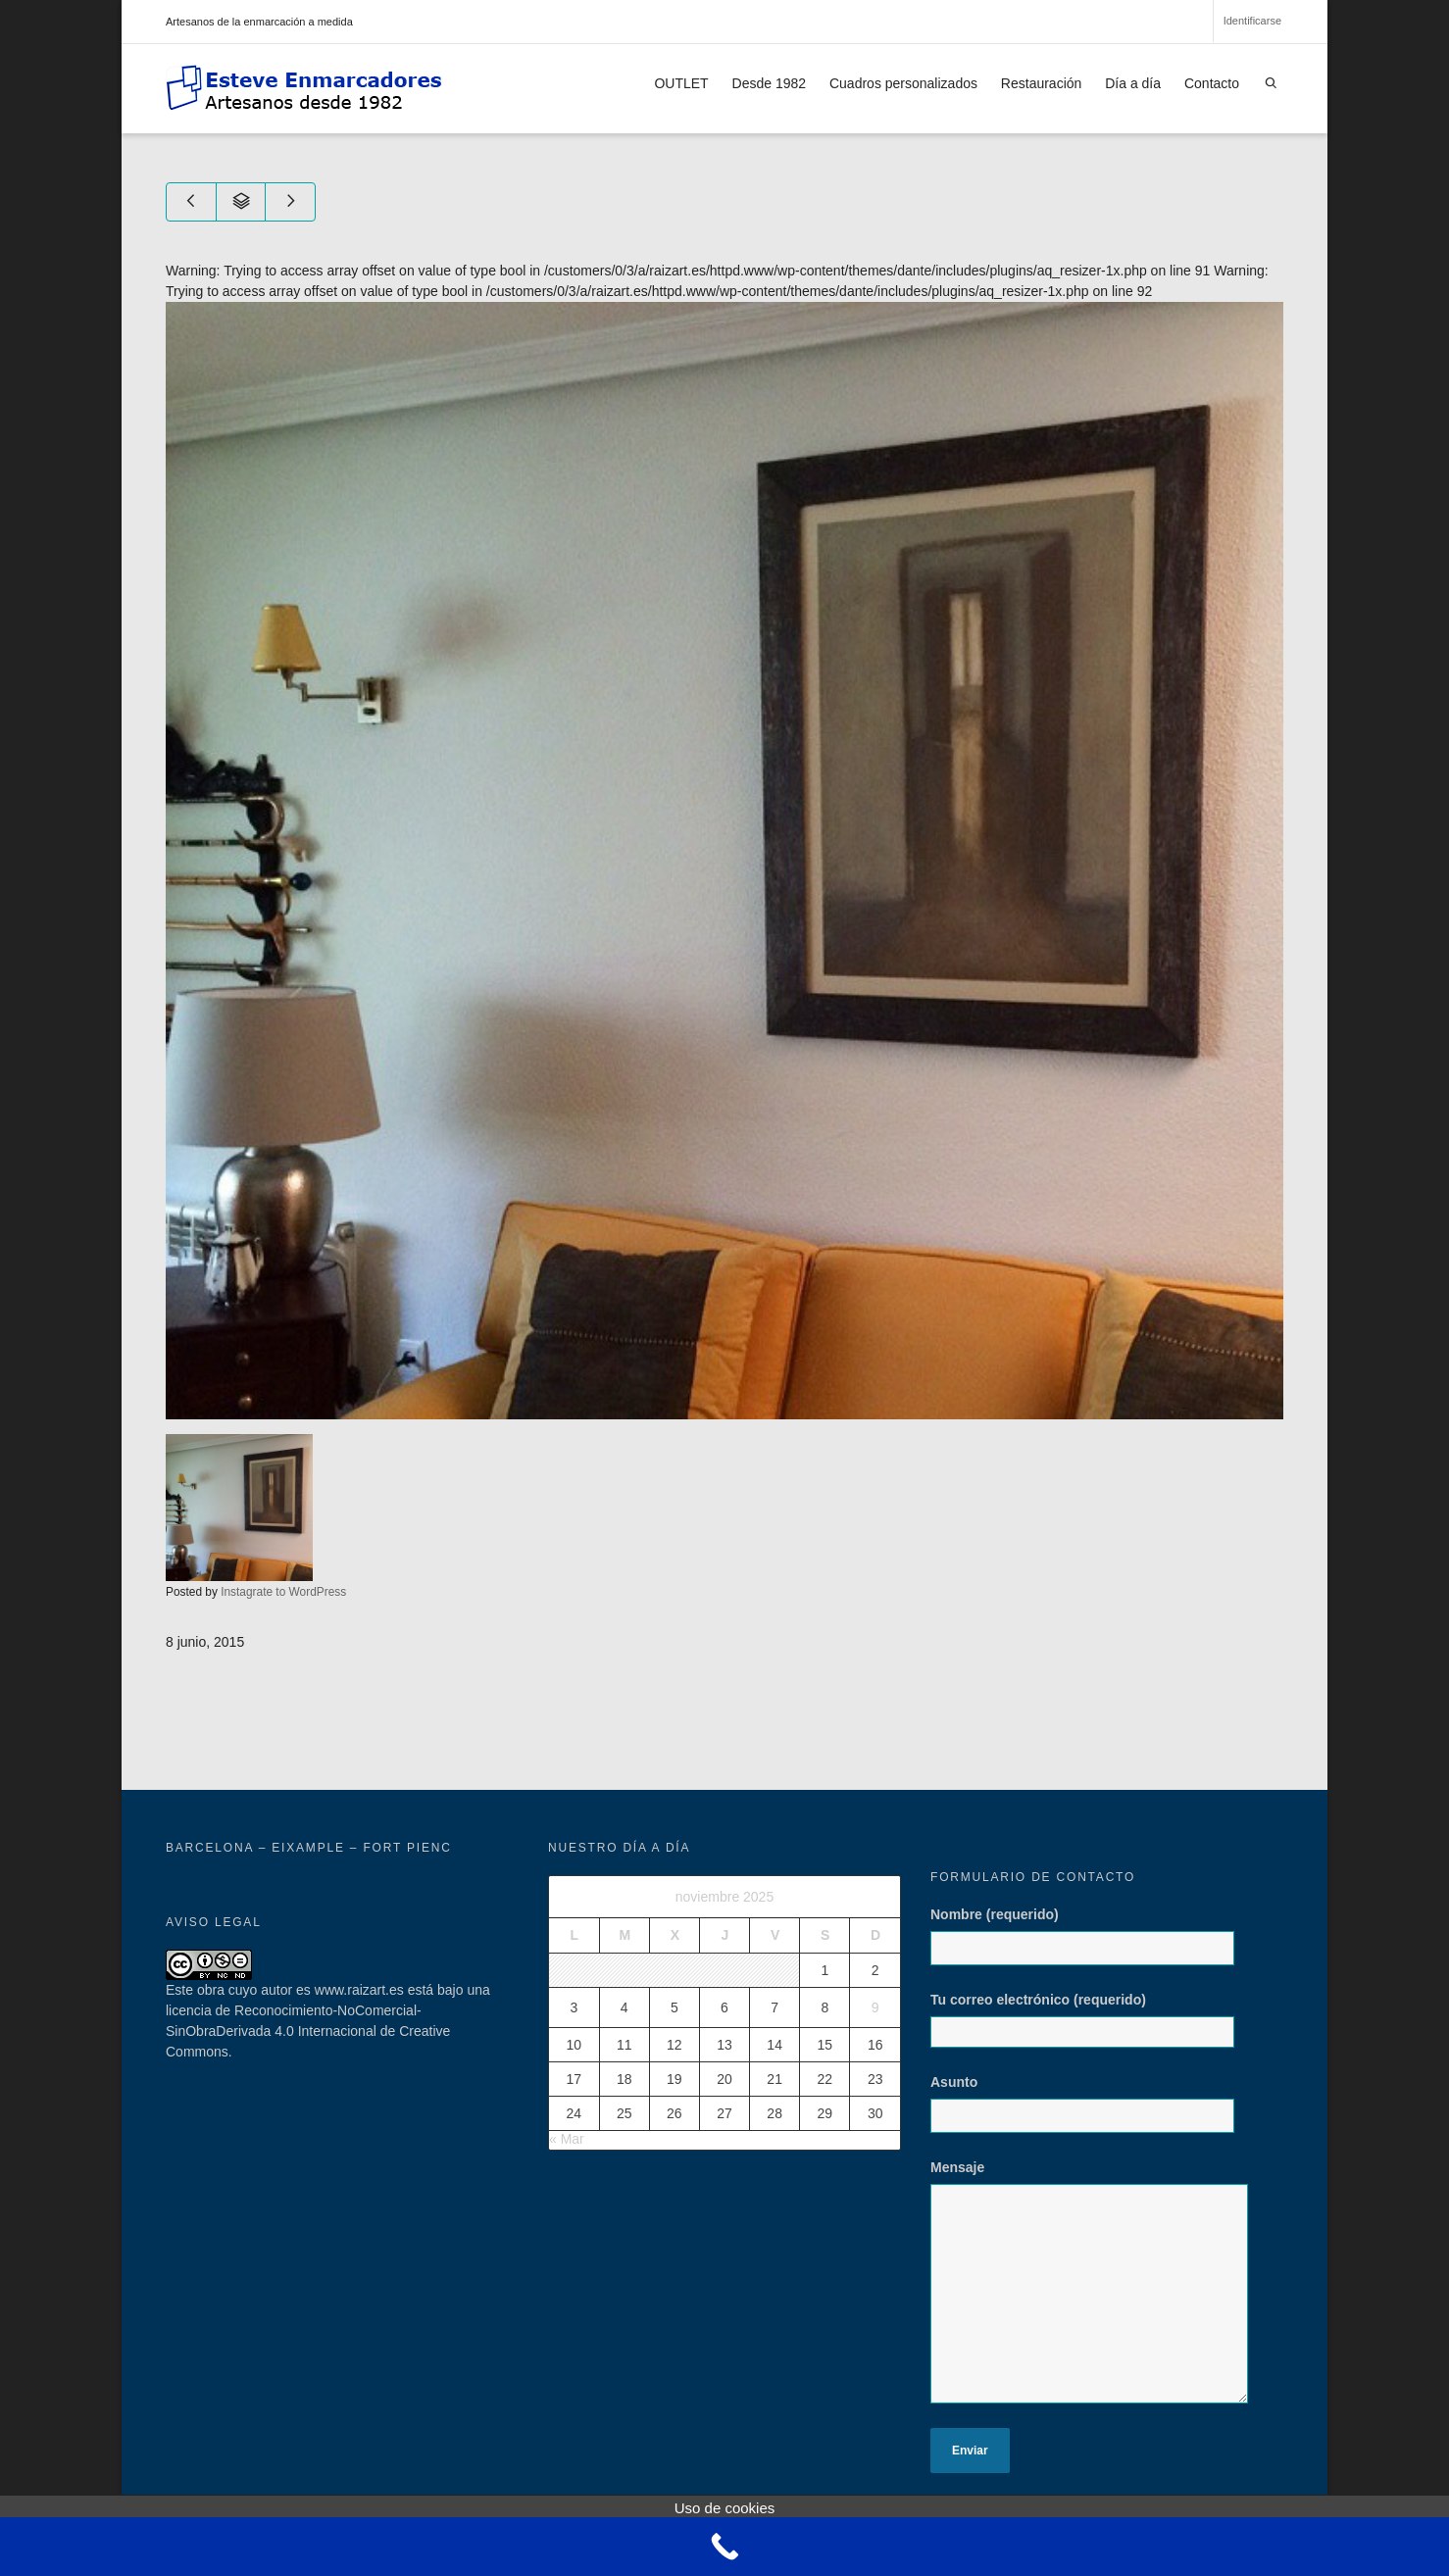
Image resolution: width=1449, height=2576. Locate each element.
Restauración (1041, 83)
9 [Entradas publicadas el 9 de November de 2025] (875, 2007)
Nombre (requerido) (1090, 1946)
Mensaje (1097, 2291)
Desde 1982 (769, 83)
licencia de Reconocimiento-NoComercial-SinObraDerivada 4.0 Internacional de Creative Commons (308, 2031)
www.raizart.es (359, 1990)
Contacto (1211, 83)
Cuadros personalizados (903, 83)
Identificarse (1252, 20)
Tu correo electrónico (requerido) (1090, 2020)
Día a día (1133, 83)
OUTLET (681, 83)
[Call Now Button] (724, 2546)
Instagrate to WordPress (283, 1592)
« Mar (566, 2139)
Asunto (1090, 2113)
